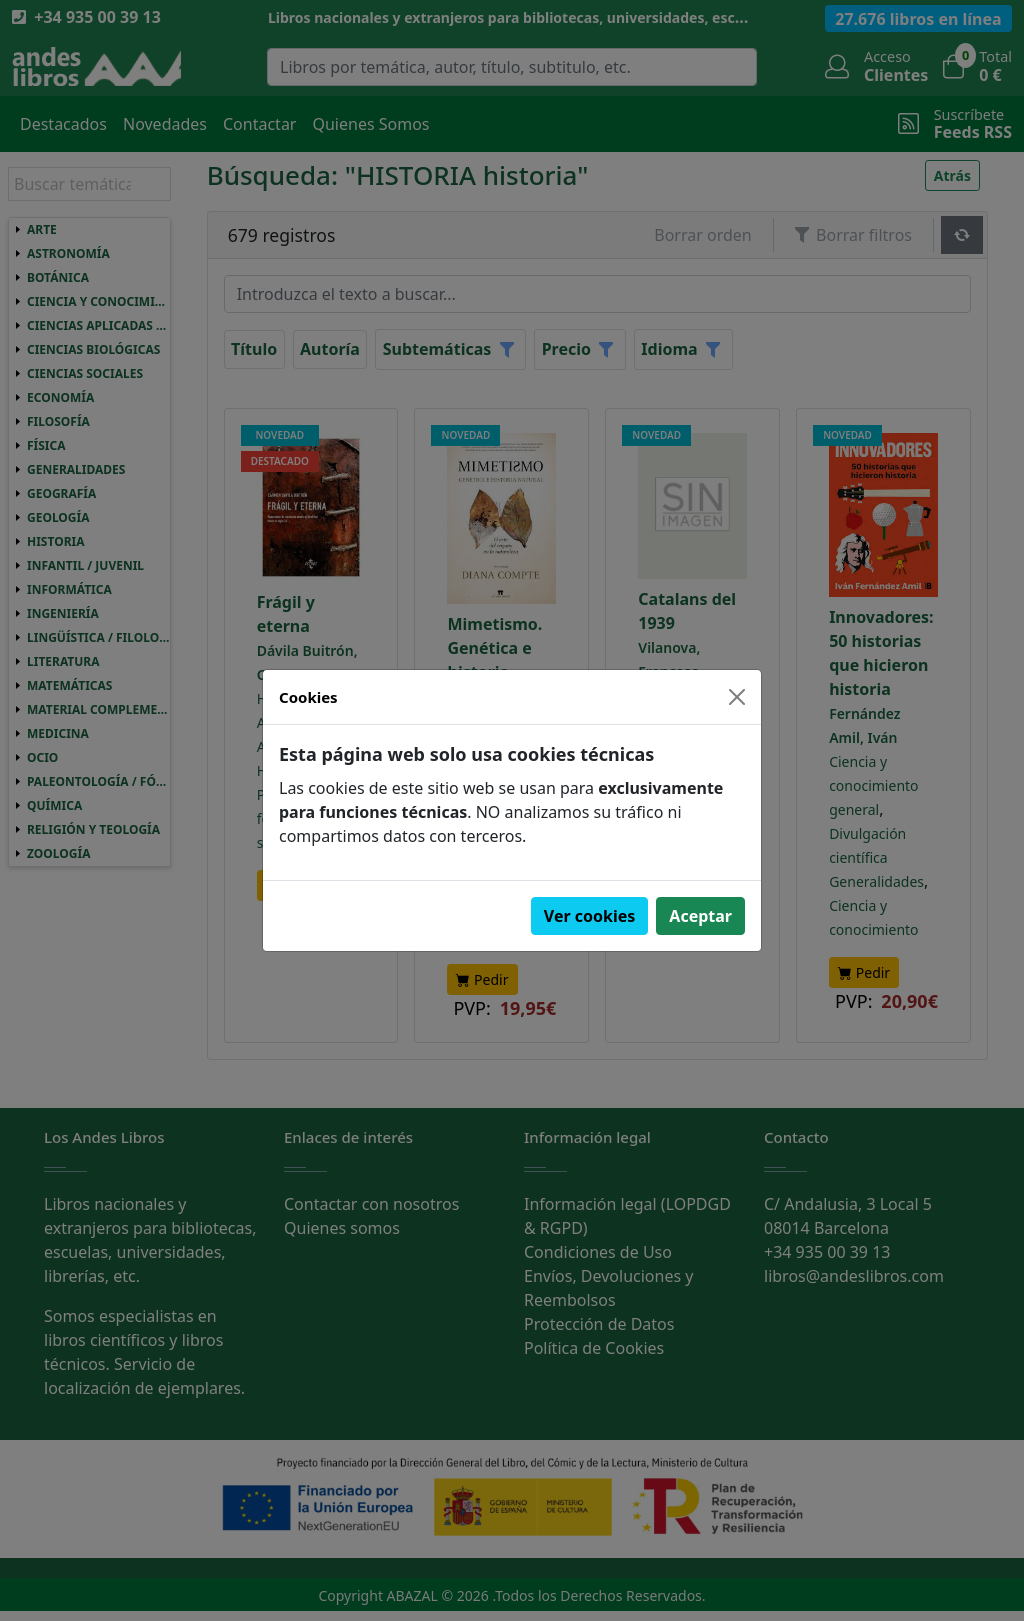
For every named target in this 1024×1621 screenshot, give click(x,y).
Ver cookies (590, 916)
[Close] (737, 697)
